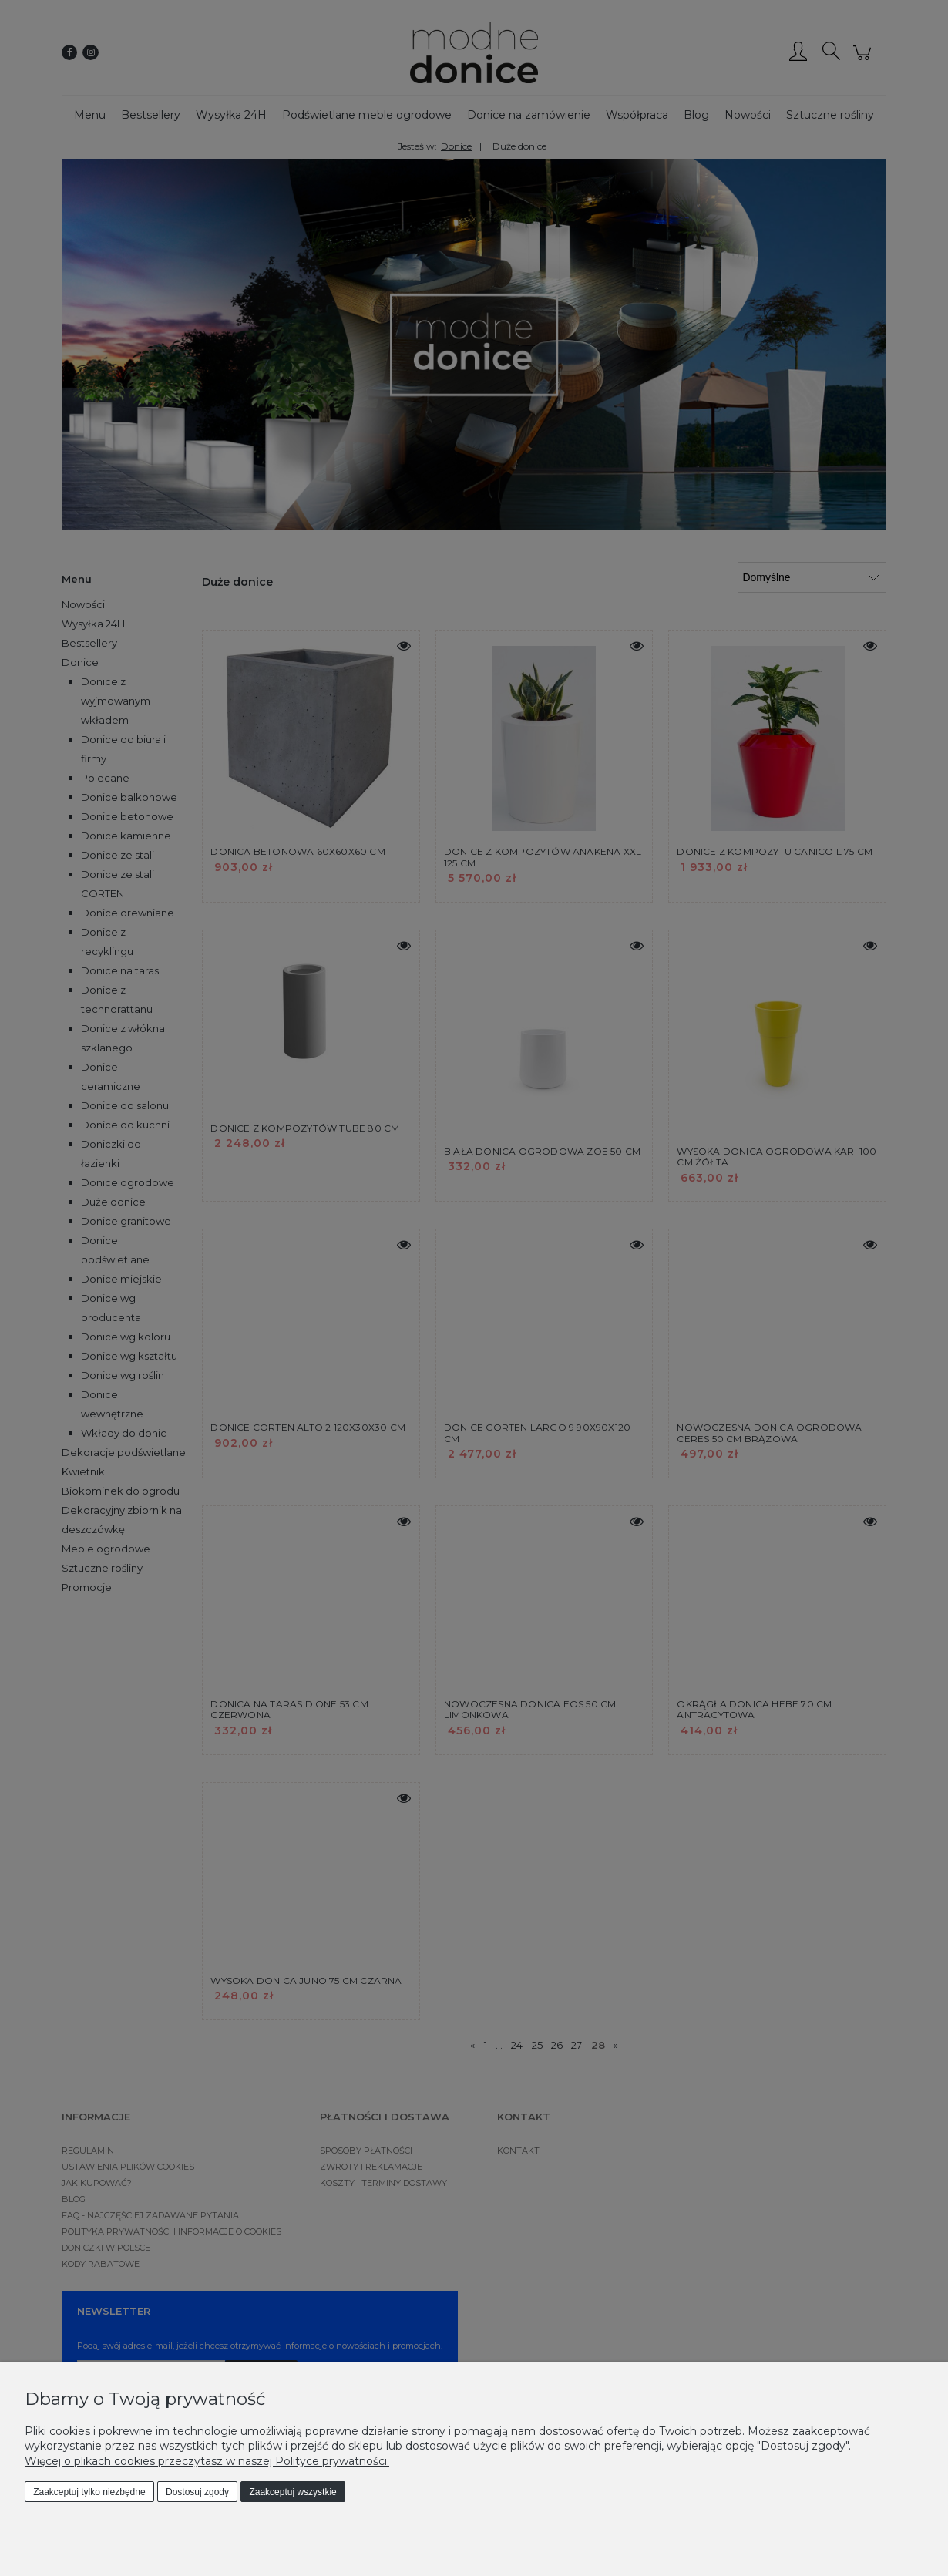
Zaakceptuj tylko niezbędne (89, 2492)
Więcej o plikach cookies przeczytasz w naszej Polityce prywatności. (207, 2461)
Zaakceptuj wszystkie (292, 2492)
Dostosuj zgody (197, 2492)
